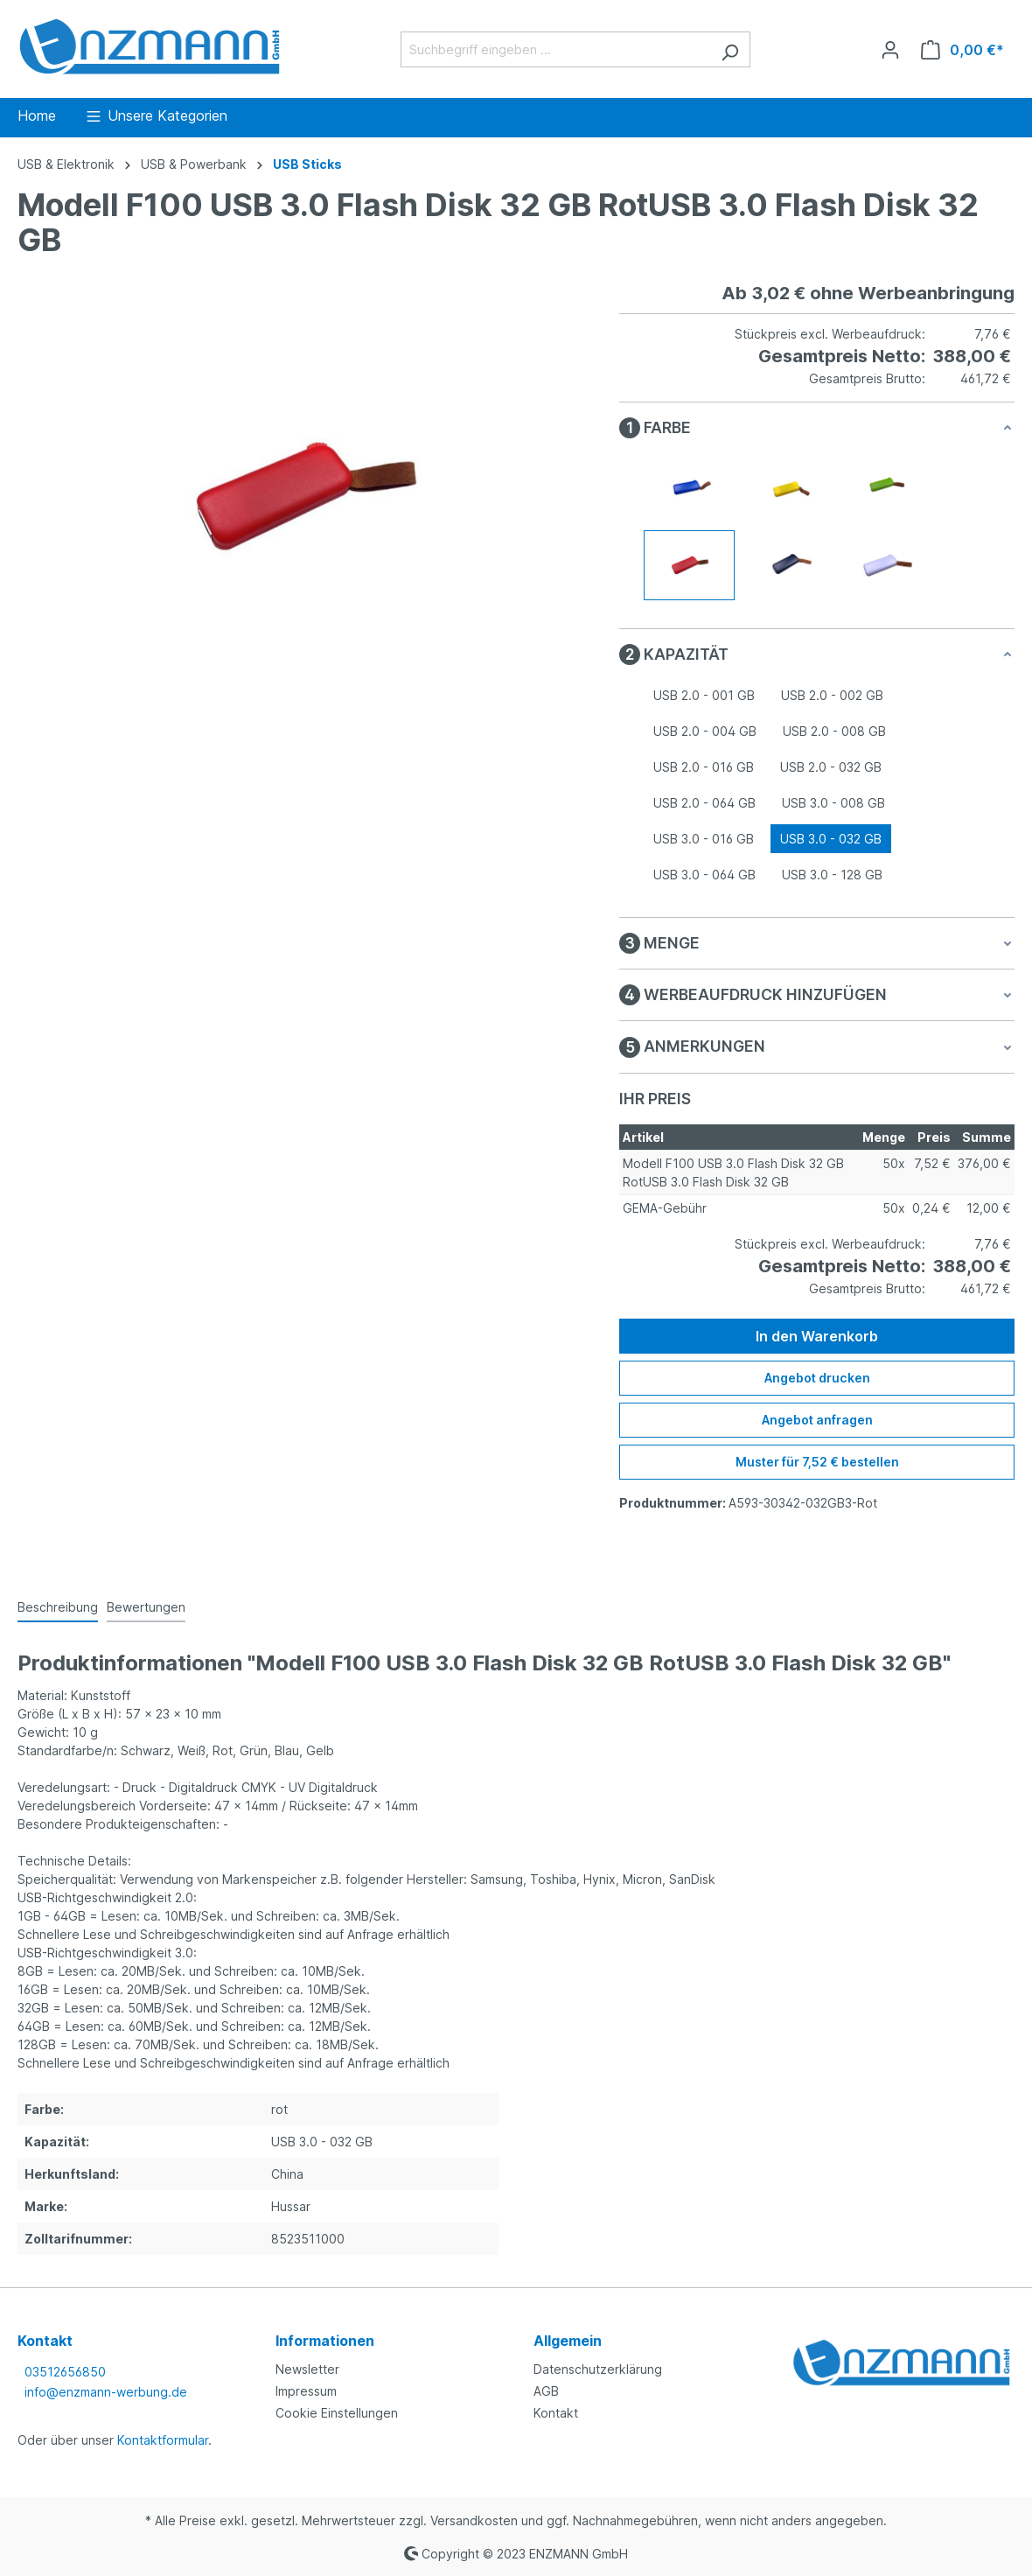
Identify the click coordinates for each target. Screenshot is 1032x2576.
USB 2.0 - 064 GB (704, 802)
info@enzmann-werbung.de (105, 2391)
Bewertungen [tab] (146, 1607)
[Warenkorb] (962, 49)
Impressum (306, 2391)
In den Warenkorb (817, 1336)
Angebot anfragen (817, 1419)
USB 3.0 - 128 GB (832, 874)
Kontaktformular (162, 2439)
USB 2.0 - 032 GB (831, 767)
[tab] (57, 1607)
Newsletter (307, 2369)
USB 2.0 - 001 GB (704, 695)
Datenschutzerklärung (597, 2369)
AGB (546, 2391)
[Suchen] (729, 49)
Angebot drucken (817, 1377)
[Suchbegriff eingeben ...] (555, 49)
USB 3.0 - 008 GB (833, 802)
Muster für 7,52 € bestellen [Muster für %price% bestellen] (817, 1461)
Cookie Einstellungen (336, 2412)
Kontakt (555, 2412)
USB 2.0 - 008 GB (834, 731)
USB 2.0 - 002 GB (832, 695)
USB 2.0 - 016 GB (703, 767)
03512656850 (65, 2371)
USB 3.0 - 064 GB (704, 874)
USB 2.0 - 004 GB (705, 731)
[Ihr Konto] (890, 49)
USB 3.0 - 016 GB (703, 838)
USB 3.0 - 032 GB (831, 838)
